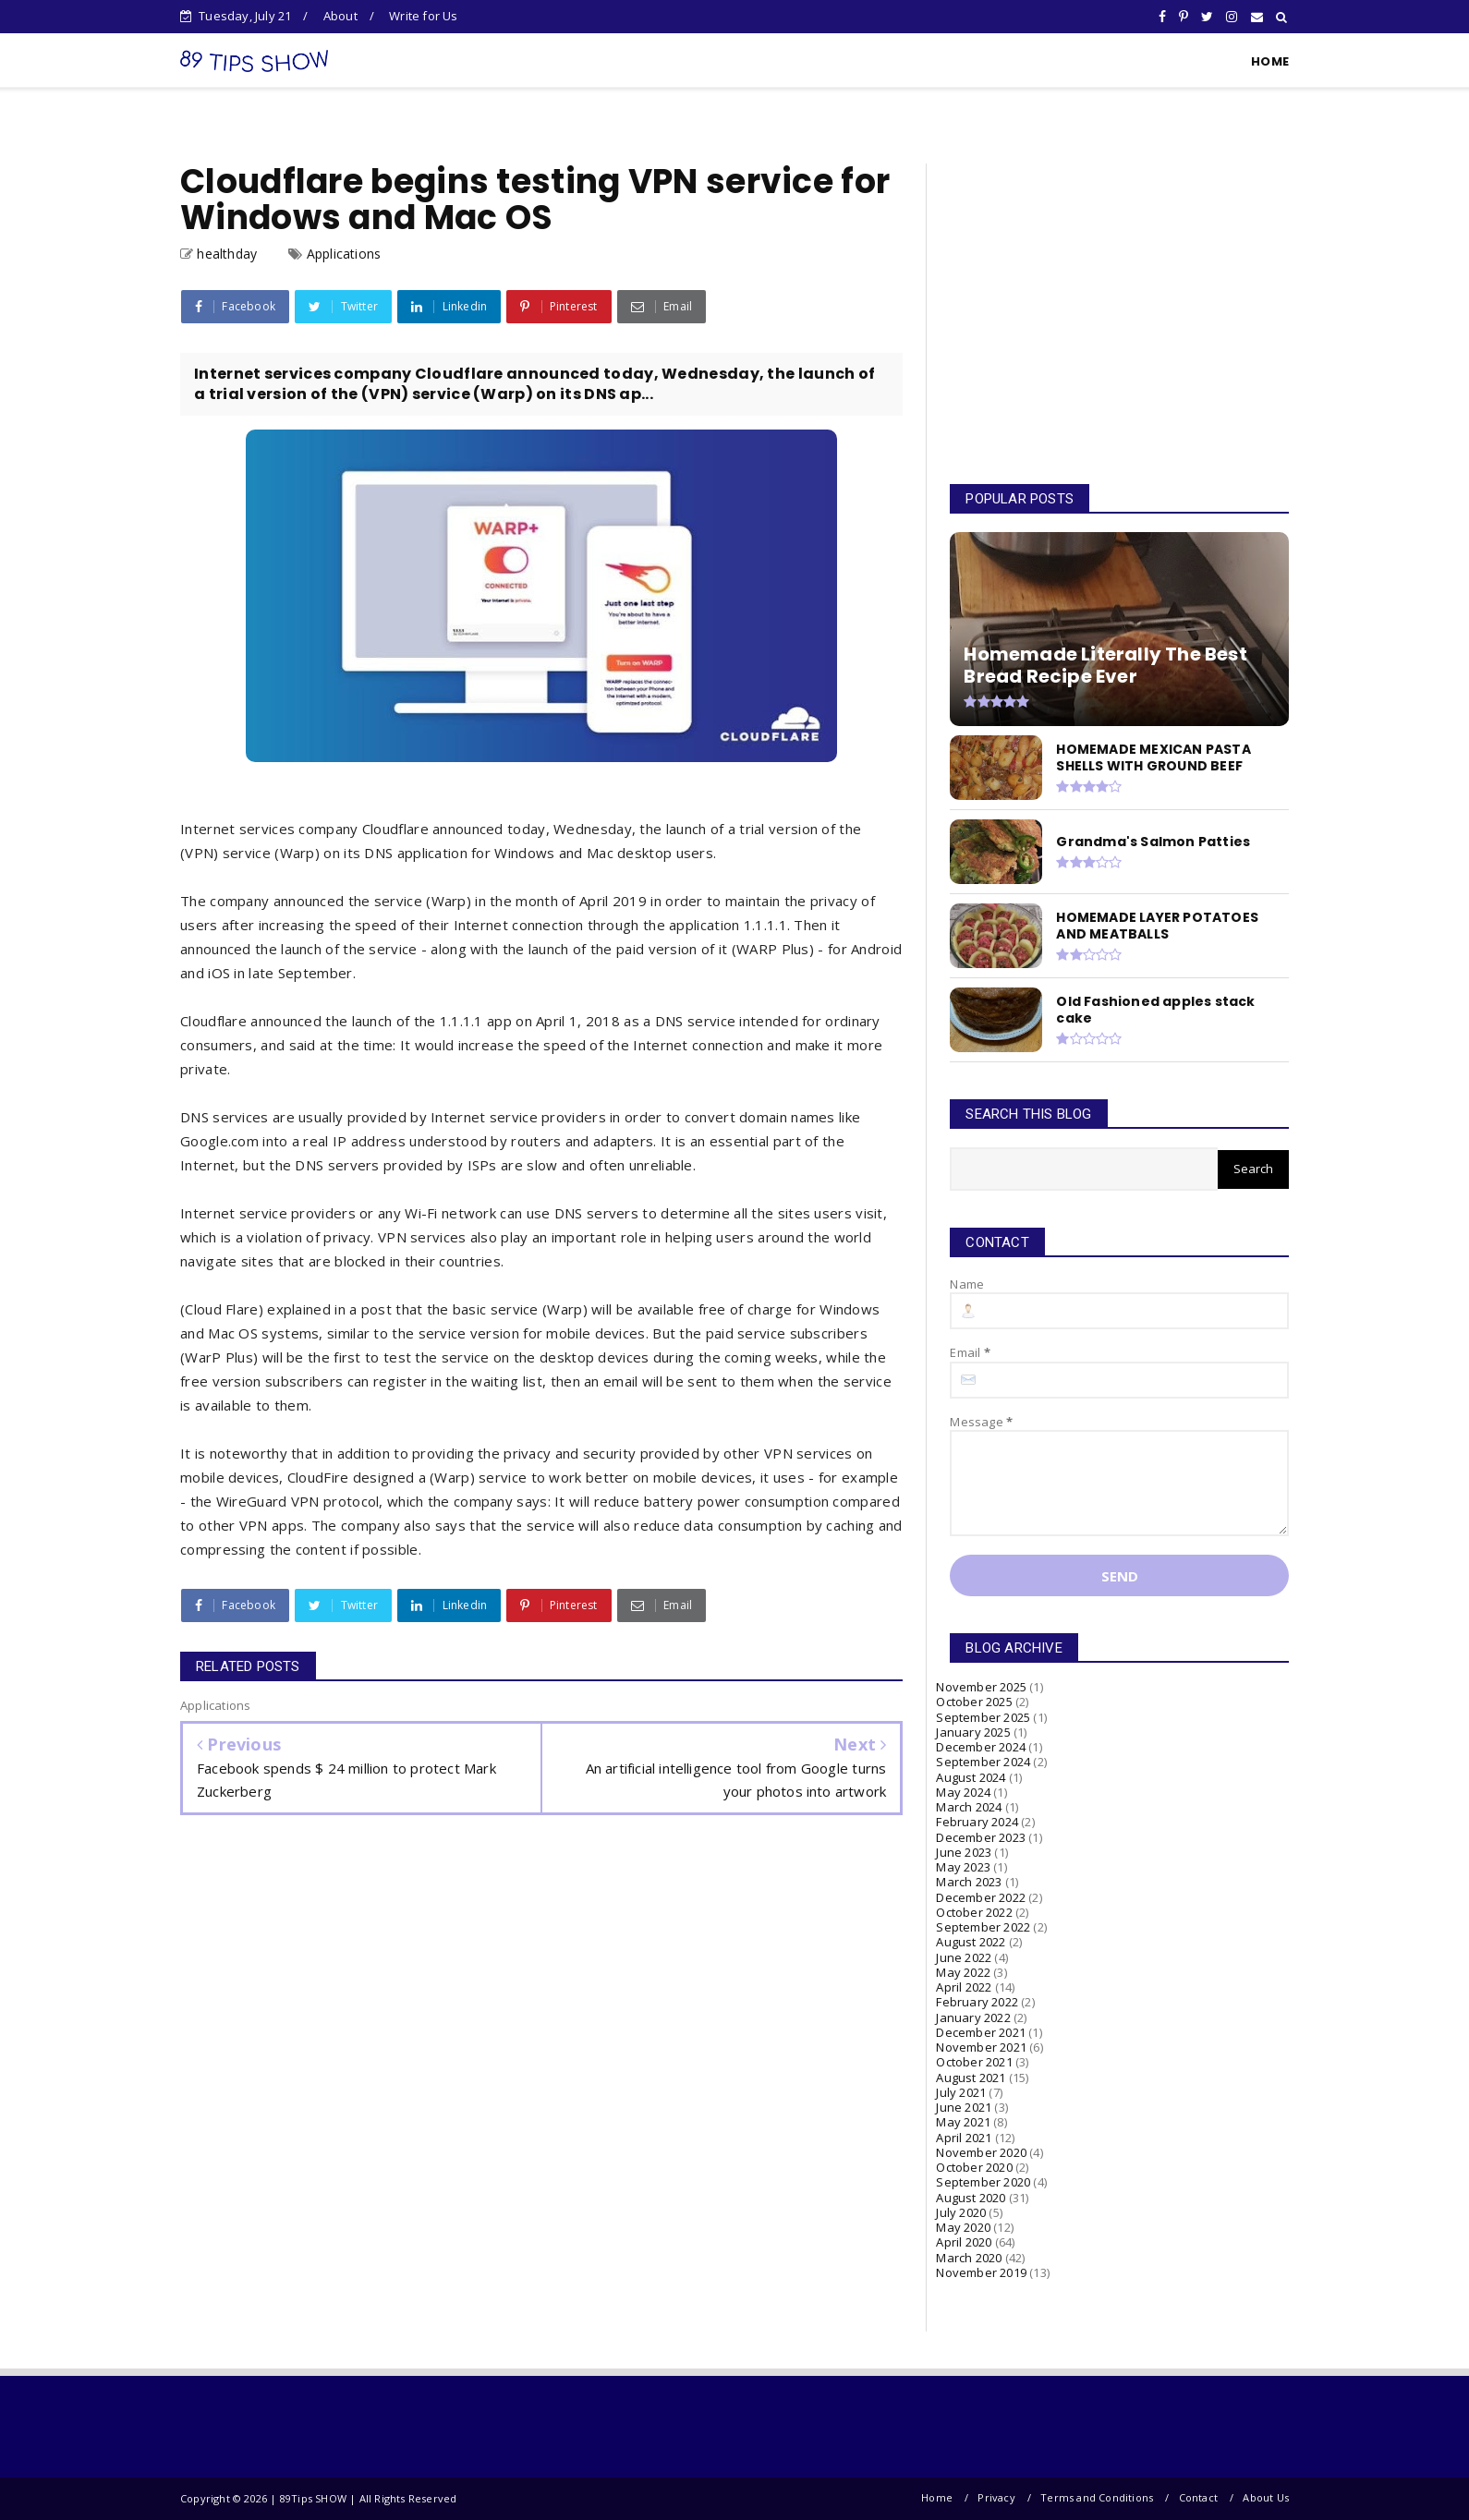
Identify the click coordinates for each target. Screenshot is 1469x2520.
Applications (344, 253)
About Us (1266, 2497)
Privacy (995, 2497)
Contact (1198, 2497)
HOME (1270, 61)
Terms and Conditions (1096, 2497)
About (340, 15)
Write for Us (423, 15)
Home (937, 2497)
